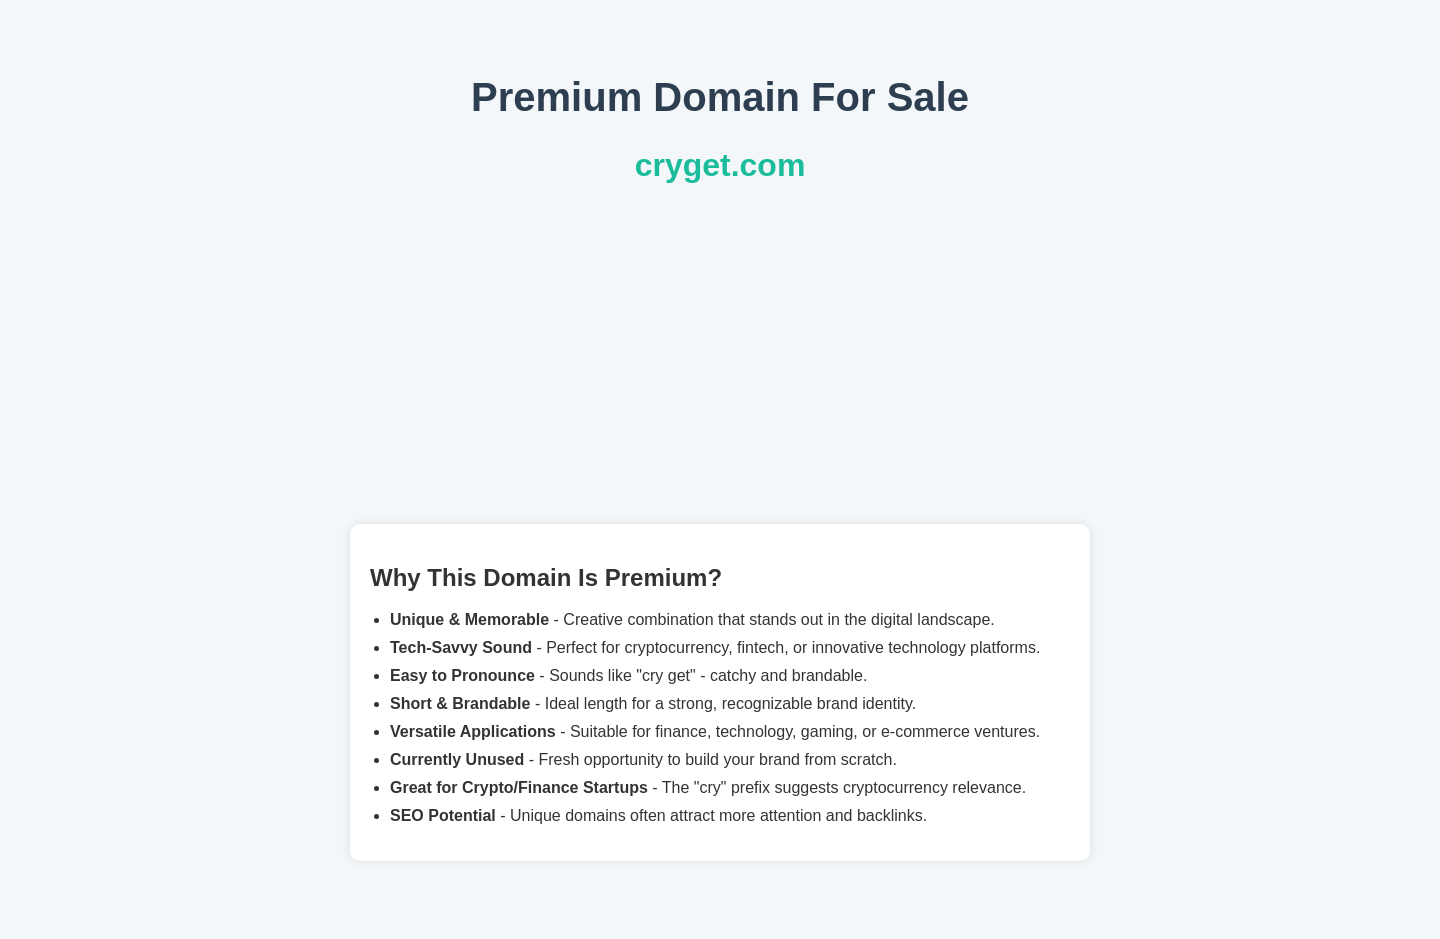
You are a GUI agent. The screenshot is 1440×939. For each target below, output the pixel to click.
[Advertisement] (720, 354)
